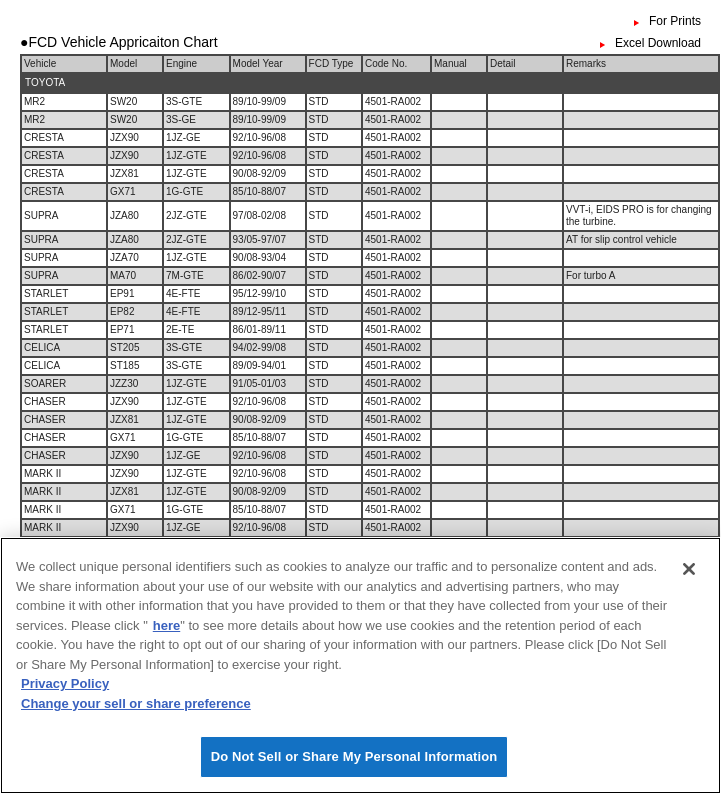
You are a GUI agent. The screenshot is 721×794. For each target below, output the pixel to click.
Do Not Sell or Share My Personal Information (354, 761)
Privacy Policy (65, 688)
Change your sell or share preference (136, 707)
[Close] (689, 574)
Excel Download (658, 43)
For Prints (675, 21)
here (166, 629)
